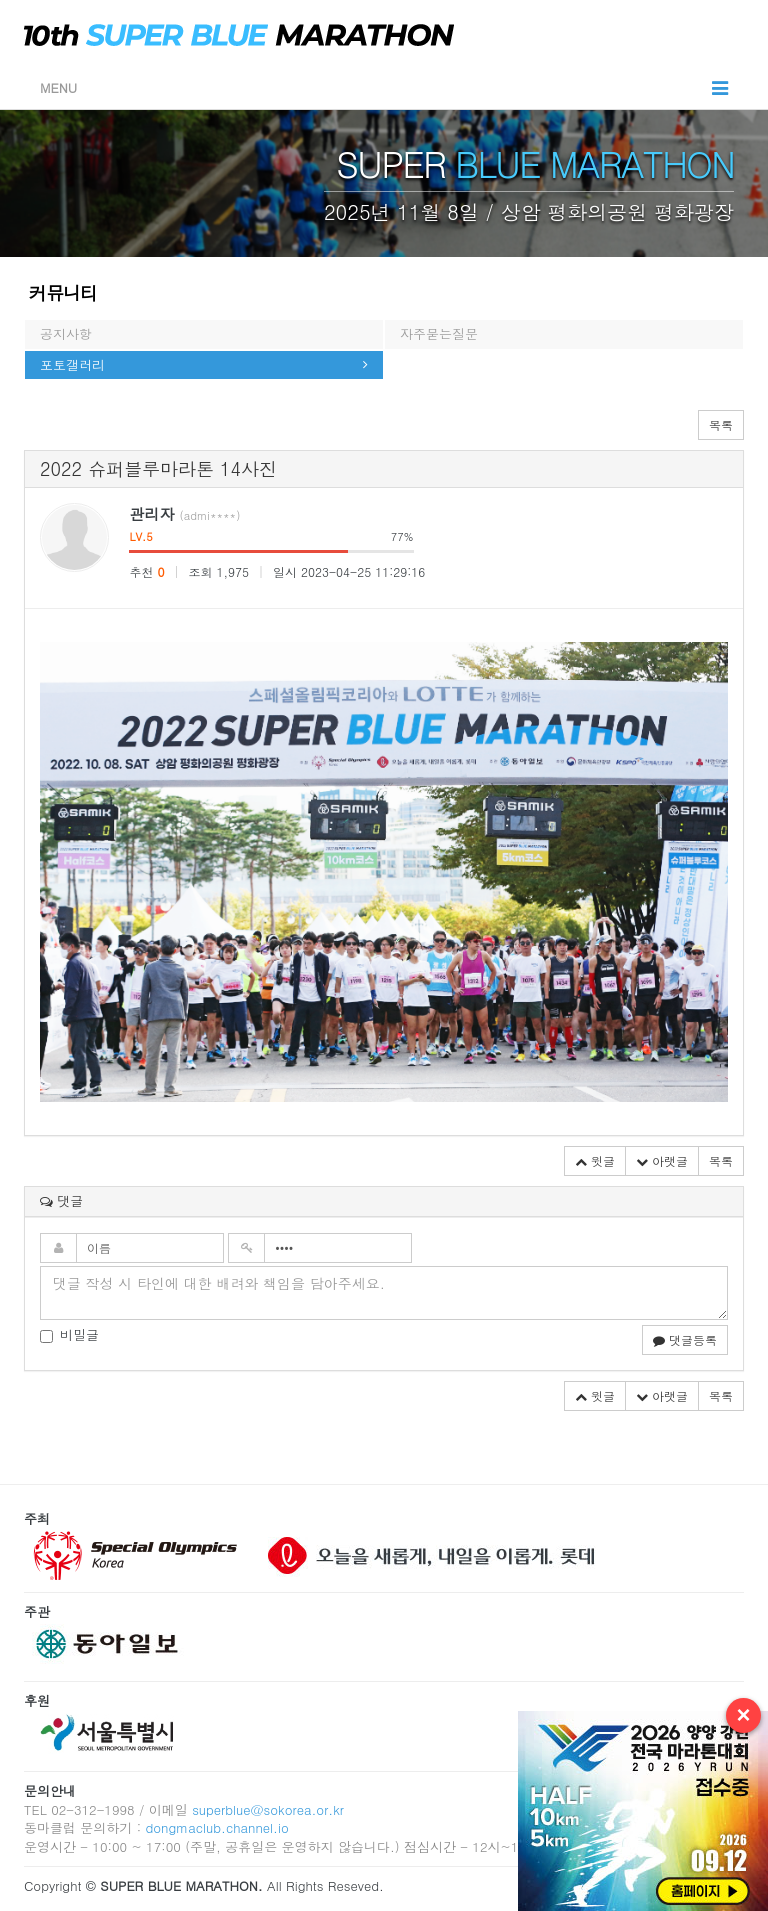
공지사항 (66, 333)
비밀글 (69, 1335)
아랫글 (662, 1160)
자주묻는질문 (439, 333)
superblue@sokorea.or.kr (268, 1809)
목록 (721, 424)
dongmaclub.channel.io (216, 1827)
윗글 (595, 1160)
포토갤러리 (72, 364)
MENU (384, 88)
